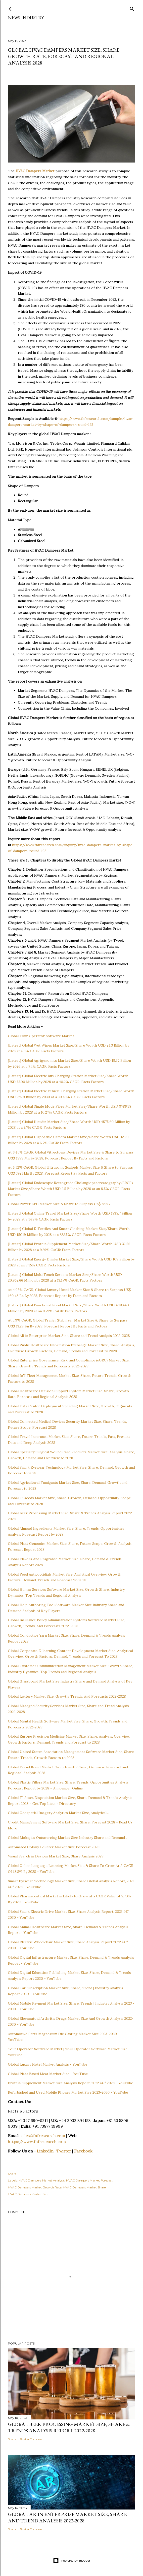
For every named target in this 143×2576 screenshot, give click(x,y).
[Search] (132, 8)
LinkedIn (45, 2150)
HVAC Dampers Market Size (28, 2194)
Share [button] (12, 2174)
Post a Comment (32, 2439)
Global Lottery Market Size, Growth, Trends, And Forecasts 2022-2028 (67, 1696)
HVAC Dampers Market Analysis (41, 2180)
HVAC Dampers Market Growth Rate (34, 2187)
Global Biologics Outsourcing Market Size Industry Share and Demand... (67, 1837)
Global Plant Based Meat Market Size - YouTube (48, 2074)
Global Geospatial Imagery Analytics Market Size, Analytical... (58, 1813)
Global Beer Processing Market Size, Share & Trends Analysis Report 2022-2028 (69, 2427)
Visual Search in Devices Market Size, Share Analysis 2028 (55, 1856)
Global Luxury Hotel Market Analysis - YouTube (47, 2064)
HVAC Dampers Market (35, 171)
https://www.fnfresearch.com (37, 2141)
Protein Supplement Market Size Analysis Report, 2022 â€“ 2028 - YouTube (70, 2083)
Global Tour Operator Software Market (41, 1036)
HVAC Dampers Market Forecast (89, 2180)
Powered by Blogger (71, 2561)
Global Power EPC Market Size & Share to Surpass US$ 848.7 (59, 1204)
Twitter (63, 2150)
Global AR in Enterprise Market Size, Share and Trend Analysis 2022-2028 (69, 1335)
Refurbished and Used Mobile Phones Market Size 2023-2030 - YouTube (68, 2092)
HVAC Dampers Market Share (84, 2187)
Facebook (83, 2150)
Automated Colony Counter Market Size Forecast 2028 (53, 1847)
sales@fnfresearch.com (42, 2135)
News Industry (26, 18)
